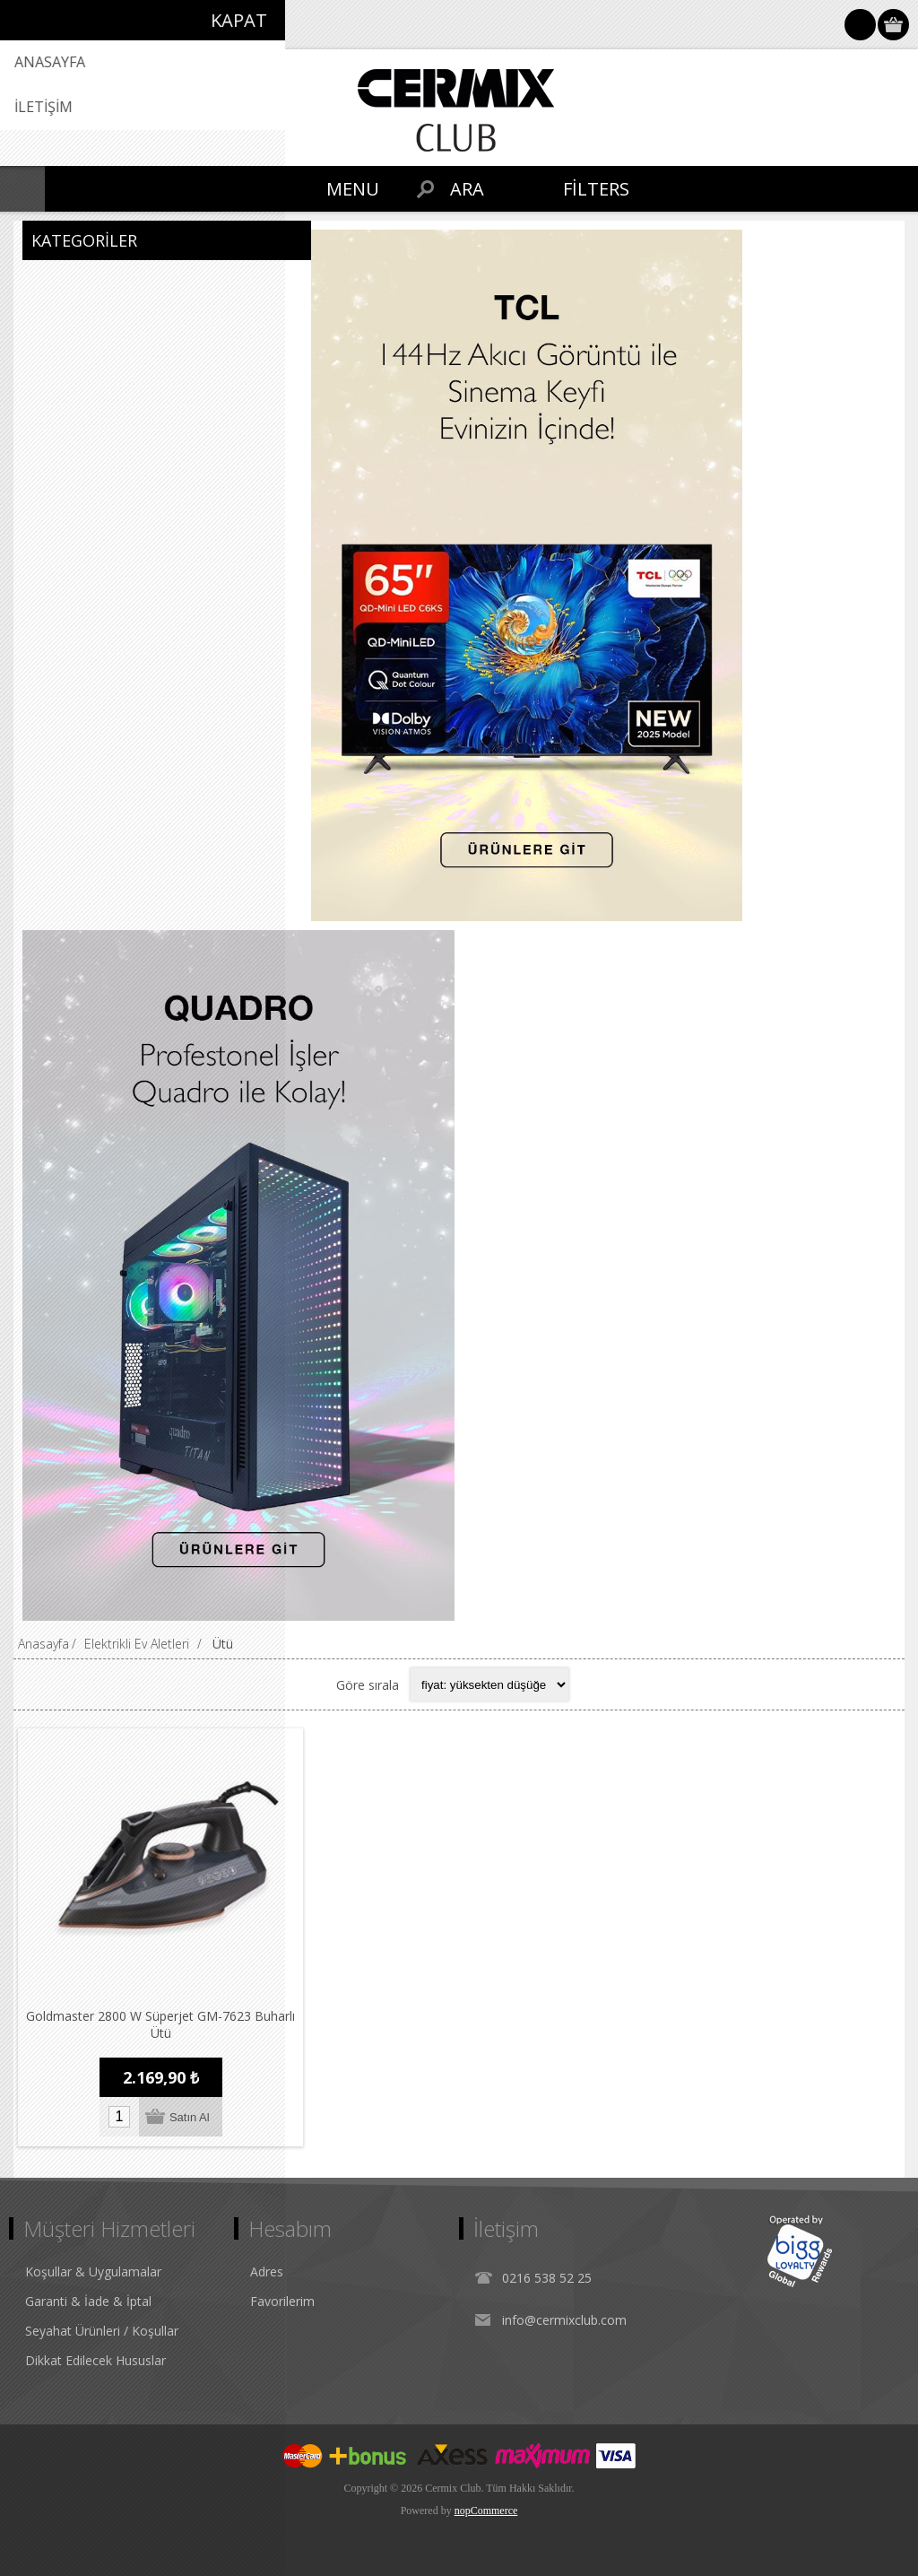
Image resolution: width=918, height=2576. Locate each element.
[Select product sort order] (489, 1684)
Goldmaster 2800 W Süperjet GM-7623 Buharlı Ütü (160, 2024)
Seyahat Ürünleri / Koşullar (101, 2330)
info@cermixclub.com (564, 2319)
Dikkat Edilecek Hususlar (95, 2360)
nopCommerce (486, 2510)
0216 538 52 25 (547, 2277)
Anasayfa (43, 1643)
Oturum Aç (860, 24)
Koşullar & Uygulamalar (93, 2271)
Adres (266, 2271)
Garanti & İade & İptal (88, 2301)
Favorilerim (282, 2301)
